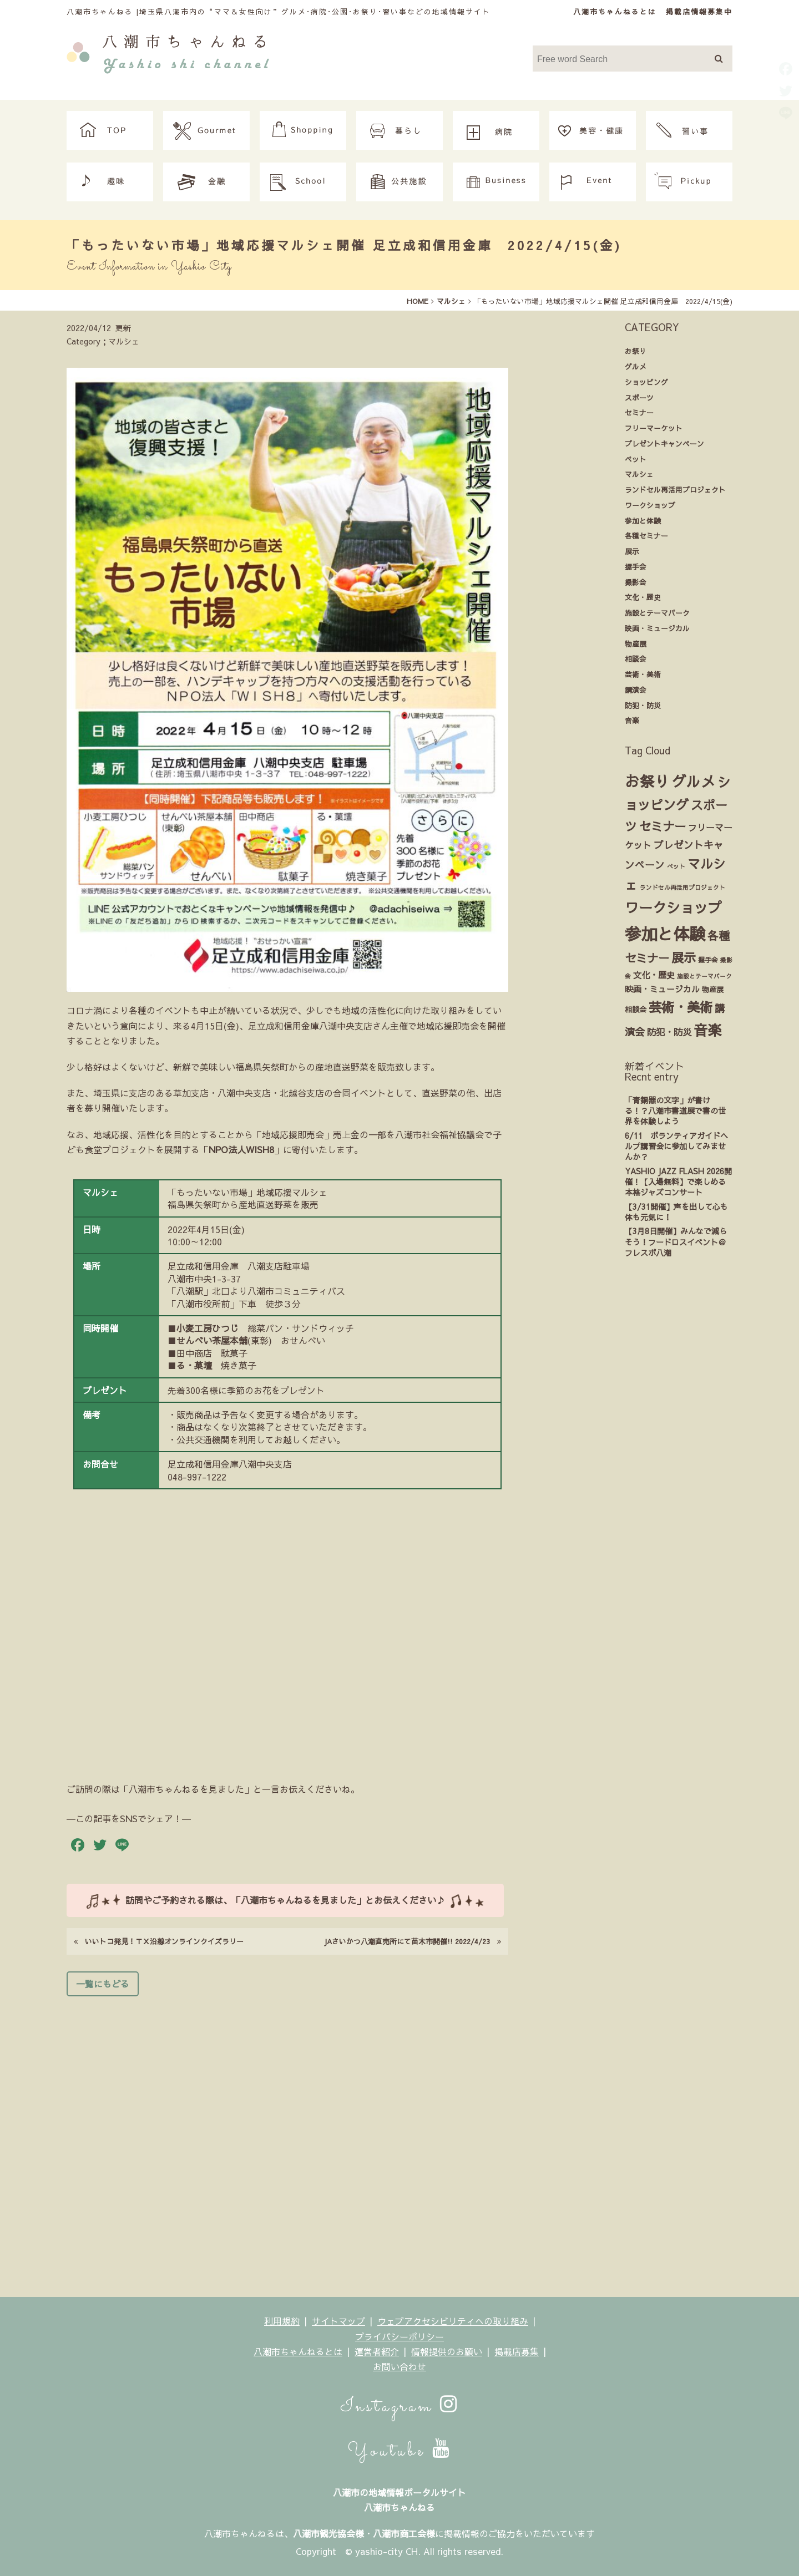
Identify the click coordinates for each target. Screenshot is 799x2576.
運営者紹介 (377, 2351)
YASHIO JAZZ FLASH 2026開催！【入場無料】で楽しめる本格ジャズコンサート (678, 1181)
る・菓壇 (194, 1365)
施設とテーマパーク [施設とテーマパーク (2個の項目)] (704, 976)
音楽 (632, 720)
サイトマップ (338, 2321)
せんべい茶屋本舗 (211, 1340)
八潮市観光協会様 (328, 2533)
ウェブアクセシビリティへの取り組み (452, 2321)
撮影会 (635, 582)
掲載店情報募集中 (699, 11)
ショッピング (646, 382)
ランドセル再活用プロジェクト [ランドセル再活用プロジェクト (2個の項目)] (682, 887)
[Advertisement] (287, 2142)
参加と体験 (643, 520)
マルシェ (639, 474)
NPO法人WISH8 (241, 1149)
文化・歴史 (643, 597)
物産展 (635, 643)
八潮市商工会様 (404, 2533)
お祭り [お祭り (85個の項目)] (647, 780)
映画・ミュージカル (657, 628)
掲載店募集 (516, 2351)
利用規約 (282, 2321)
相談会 (635, 658)
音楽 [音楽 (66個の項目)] (707, 1029)
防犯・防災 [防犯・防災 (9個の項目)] (669, 1032)
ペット (635, 459)
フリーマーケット (653, 428)
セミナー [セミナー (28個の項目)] (662, 826)
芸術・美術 (643, 674)
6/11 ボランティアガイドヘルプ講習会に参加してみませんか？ (676, 1146)
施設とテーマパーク (657, 612)
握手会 (635, 566)
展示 (632, 551)
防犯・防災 (643, 705)
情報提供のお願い (446, 2351)
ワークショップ (650, 505)
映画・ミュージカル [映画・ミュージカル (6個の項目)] (662, 989)
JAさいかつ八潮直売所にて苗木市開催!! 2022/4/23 (412, 1941)
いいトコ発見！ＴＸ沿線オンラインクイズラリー (159, 1941)
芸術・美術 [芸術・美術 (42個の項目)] (680, 1007)
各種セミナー (646, 535)
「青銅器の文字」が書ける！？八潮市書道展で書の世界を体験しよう (675, 1110)
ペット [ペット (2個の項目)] (676, 866)
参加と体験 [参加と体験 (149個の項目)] (665, 933)
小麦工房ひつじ (207, 1328)
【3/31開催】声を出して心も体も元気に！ (676, 1212)
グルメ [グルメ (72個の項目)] (693, 781)
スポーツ (639, 397)
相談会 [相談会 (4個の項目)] (635, 1009)
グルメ (635, 366)
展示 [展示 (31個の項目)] (683, 957)
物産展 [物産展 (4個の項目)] (713, 989)
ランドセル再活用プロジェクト (675, 489)
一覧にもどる (102, 1983)
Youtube (399, 2451)
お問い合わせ (399, 2366)
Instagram (399, 2406)
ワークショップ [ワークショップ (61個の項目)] (673, 907)
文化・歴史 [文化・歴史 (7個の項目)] (654, 975)
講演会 (635, 689)
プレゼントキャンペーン (664, 443)
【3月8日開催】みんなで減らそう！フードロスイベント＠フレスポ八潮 (676, 1241)
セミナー (639, 412)
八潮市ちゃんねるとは (614, 11)
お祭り (635, 351)
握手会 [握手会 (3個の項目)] (708, 959)
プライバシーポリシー (399, 2336)
